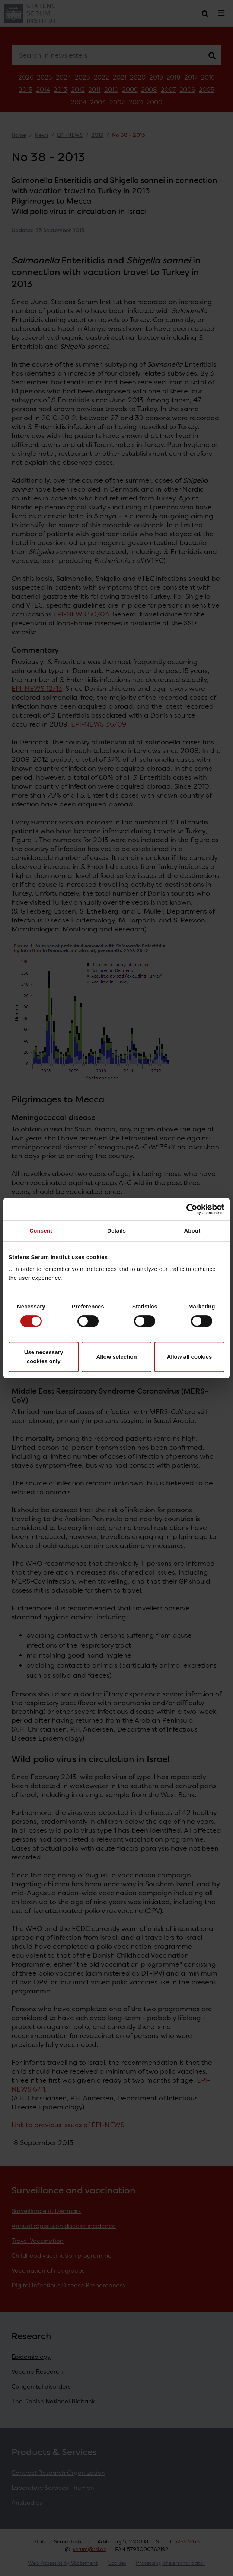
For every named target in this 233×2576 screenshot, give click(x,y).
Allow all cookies (189, 1356)
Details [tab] (116, 1230)
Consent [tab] (40, 1230)
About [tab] (192, 1230)
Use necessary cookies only (43, 1356)
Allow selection (116, 1356)
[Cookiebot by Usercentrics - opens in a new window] (191, 1209)
